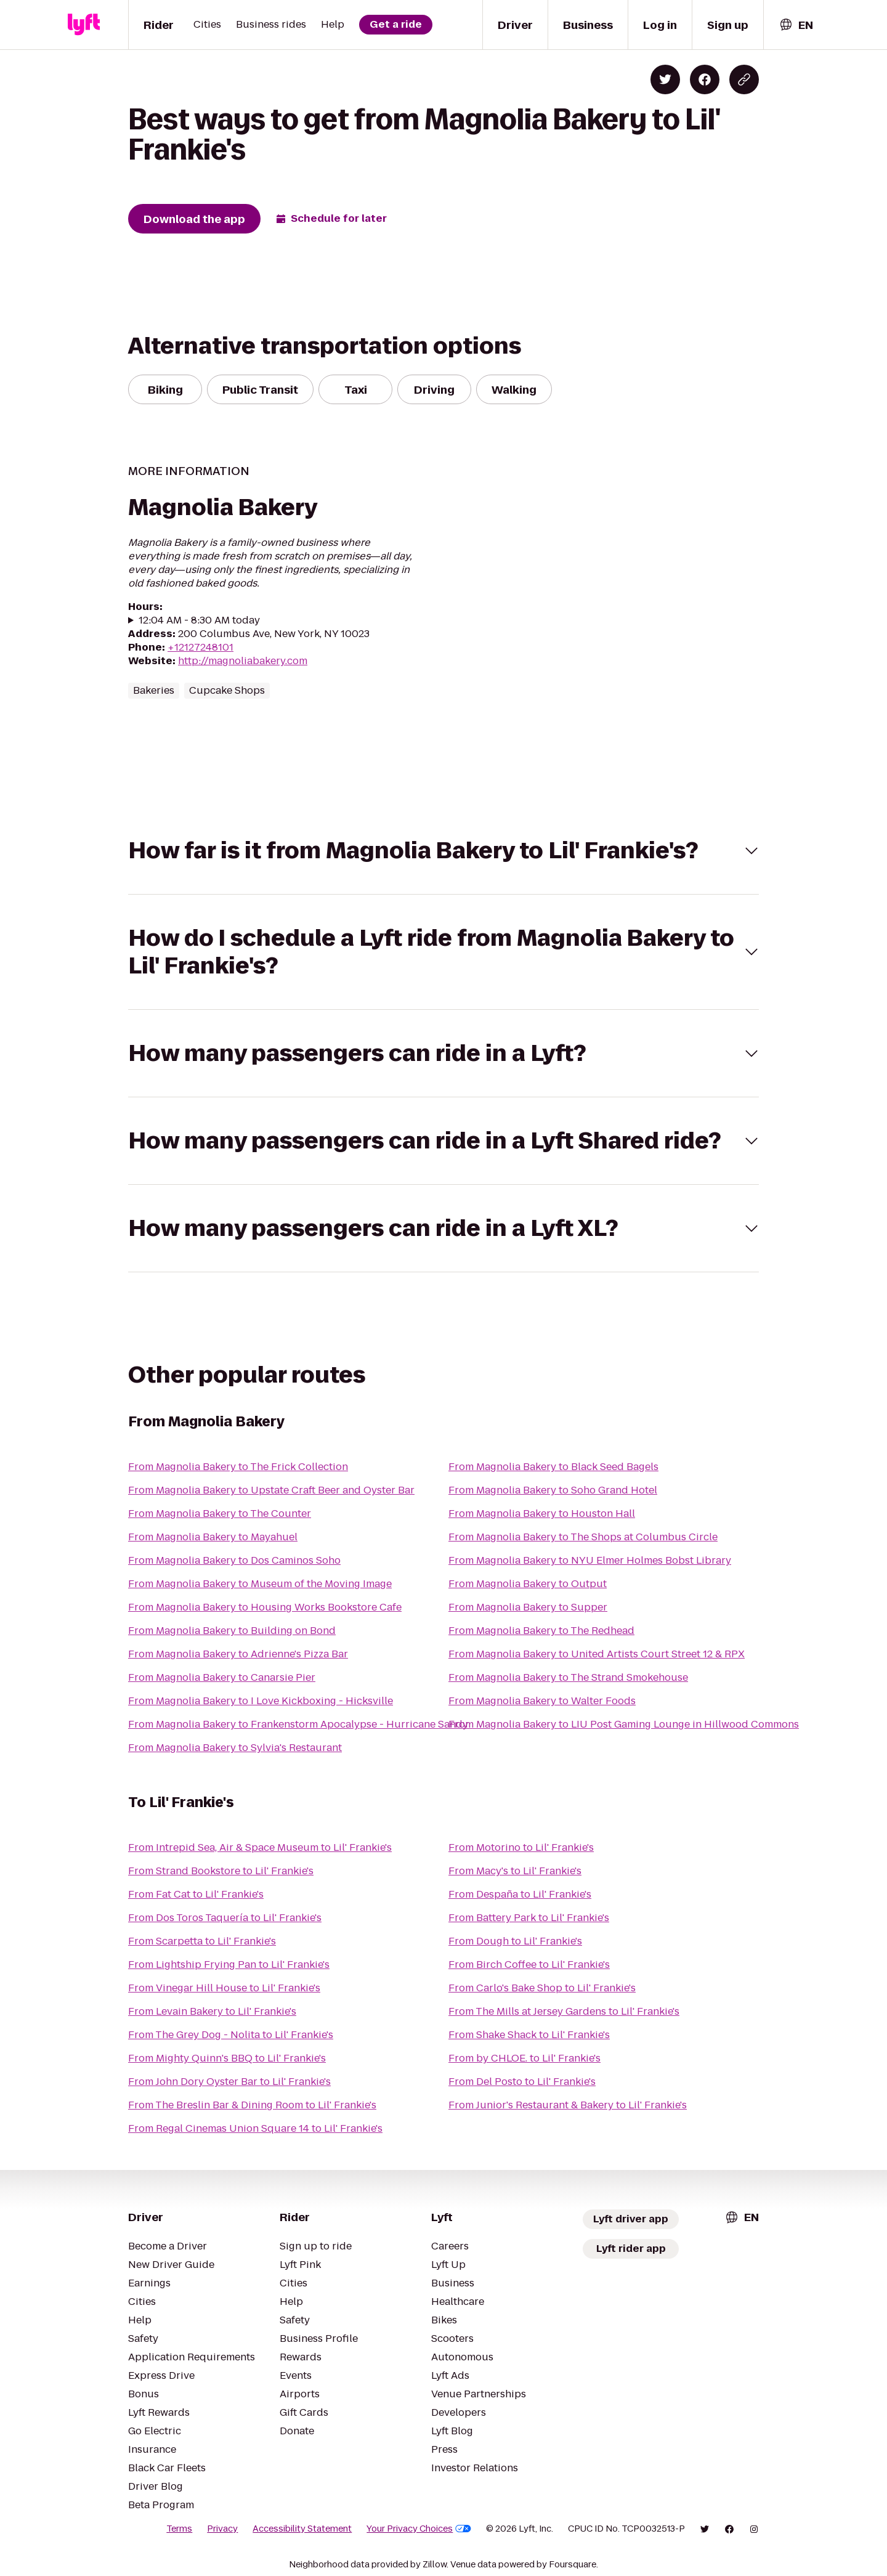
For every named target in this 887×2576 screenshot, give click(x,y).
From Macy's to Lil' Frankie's (514, 1871)
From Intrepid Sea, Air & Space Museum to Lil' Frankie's (260, 1847)
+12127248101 (200, 647)
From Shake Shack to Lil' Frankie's (529, 2035)
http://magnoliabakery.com (242, 661)
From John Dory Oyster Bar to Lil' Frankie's (229, 2081)
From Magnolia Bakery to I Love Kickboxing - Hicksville (260, 1701)
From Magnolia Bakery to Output (527, 1584)
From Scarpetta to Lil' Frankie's (202, 1941)
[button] (443, 850)
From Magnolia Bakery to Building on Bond (232, 1630)
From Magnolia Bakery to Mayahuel (213, 1537)
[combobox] (796, 25)
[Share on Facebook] (704, 79)
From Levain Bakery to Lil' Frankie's (212, 2011)
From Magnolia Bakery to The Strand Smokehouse (568, 1677)
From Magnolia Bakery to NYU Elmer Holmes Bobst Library (589, 1560)
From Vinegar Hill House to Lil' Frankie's (224, 1988)
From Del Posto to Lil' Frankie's (522, 2081)
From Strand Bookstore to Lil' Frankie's (221, 1871)
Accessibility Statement (302, 2528)
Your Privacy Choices (419, 2528)
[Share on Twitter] (665, 79)
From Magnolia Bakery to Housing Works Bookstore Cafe (265, 1607)
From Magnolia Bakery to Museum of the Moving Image (260, 1584)
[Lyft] (83, 24)
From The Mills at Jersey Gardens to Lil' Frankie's (563, 2011)
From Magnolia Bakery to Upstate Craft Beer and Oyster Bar (271, 1490)
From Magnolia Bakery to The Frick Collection (238, 1467)
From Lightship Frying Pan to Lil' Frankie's (229, 1964)
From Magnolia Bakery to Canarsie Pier (221, 1677)
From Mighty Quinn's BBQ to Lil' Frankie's (227, 2058)
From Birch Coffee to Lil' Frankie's (529, 1964)
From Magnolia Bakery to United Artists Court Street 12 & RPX (596, 1654)
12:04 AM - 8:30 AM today (199, 620)
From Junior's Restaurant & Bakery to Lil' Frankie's (567, 2105)
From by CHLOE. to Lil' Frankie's (524, 2058)
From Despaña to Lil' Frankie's (519, 1894)
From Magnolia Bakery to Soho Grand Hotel (552, 1490)
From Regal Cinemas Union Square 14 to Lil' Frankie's (255, 2128)
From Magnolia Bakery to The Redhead (541, 1630)
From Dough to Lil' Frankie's (515, 1941)
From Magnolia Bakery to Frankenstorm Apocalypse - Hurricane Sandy (298, 1724)
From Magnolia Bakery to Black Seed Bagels (553, 1467)
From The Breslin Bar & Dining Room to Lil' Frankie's (252, 2105)
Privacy (222, 2528)
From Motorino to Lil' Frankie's (521, 1847)
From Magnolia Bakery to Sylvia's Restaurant (235, 1748)
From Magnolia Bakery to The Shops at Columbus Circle (583, 1537)
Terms (179, 2528)
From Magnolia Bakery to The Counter (219, 1513)
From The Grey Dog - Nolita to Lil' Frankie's (230, 2035)
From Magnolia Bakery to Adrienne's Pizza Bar (238, 1654)
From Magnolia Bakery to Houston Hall (541, 1513)
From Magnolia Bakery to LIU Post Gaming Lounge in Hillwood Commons (623, 1724)
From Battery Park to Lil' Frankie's (528, 1918)
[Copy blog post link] (744, 79)
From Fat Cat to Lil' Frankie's (196, 1894)
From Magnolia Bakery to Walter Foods (542, 1701)
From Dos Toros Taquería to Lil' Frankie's (225, 1918)
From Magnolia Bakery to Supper (527, 1607)
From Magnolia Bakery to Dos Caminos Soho (234, 1560)
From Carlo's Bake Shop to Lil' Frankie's (542, 1988)
